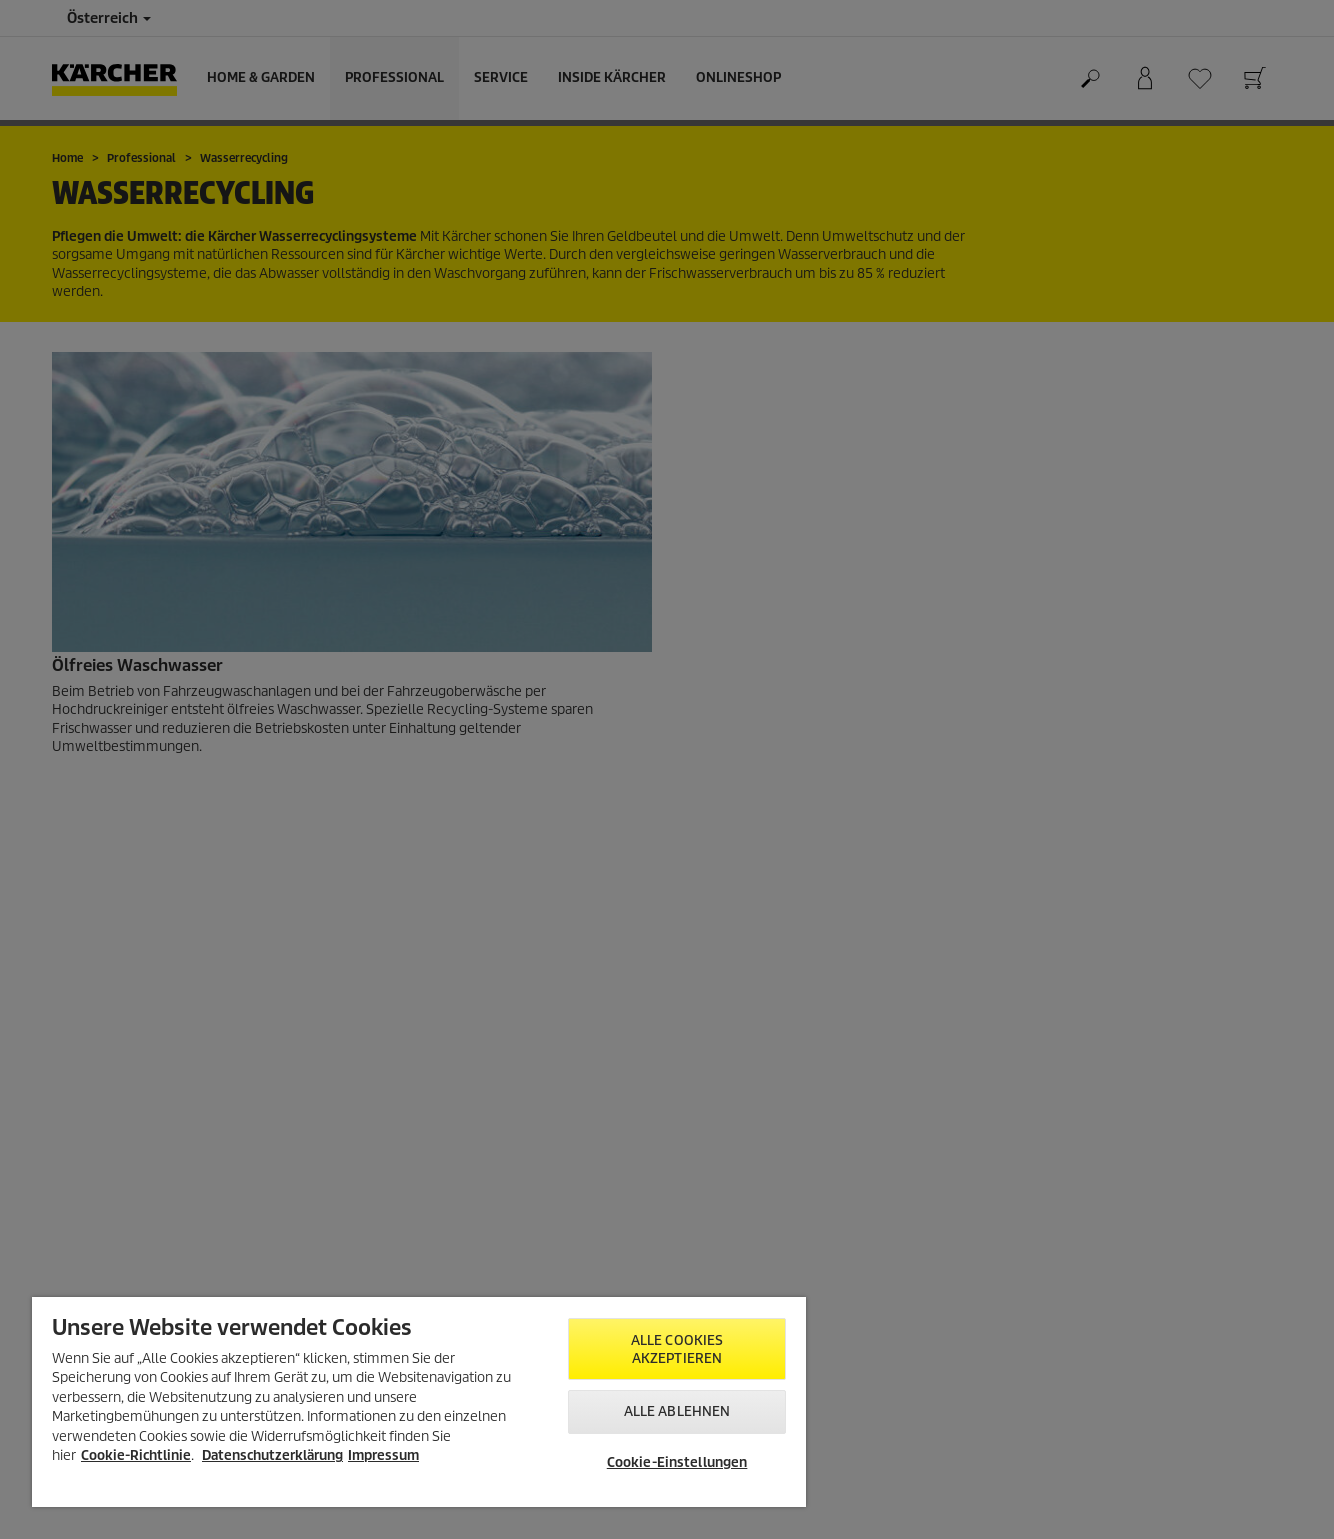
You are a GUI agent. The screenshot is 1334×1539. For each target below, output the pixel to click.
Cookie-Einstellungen (677, 1462)
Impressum (383, 1455)
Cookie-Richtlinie (136, 1455)
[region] (419, 1402)
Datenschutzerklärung (272, 1455)
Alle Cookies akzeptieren (677, 1349)
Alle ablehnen (677, 1411)
